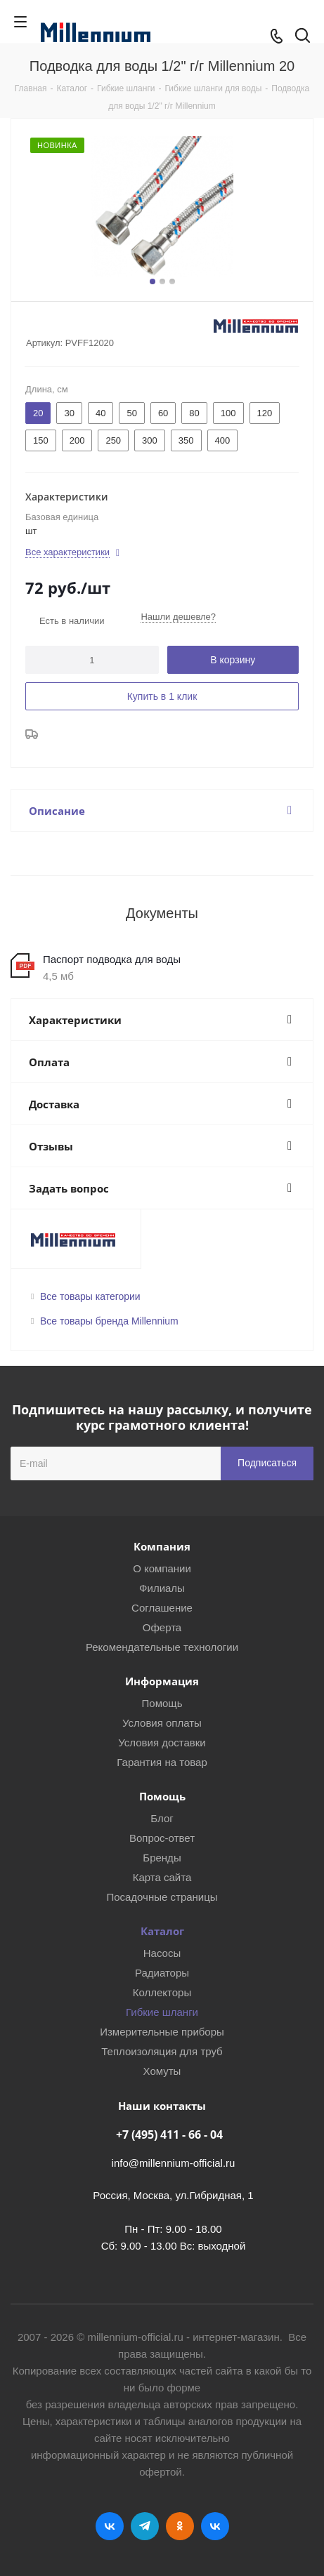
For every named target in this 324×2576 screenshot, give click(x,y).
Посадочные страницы (161, 1897)
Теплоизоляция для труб (161, 2051)
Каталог (162, 1931)
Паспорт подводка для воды (112, 959)
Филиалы (162, 1588)
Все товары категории (90, 1296)
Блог (161, 1818)
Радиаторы (162, 1973)
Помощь (162, 1703)
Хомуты (162, 2071)
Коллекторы (162, 1992)
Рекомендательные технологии (162, 1647)
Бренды (162, 1858)
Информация (162, 1681)
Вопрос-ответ (162, 1838)
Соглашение (162, 1608)
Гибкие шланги (162, 2012)
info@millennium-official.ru (173, 2163)
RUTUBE (215, 2526)
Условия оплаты (162, 1723)
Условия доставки (161, 1742)
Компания (162, 1546)
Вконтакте (110, 2526)
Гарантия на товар (162, 1762)
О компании (162, 1568)
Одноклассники (180, 2526)
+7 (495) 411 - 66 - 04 (169, 2134)
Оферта (162, 1627)
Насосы (162, 1953)
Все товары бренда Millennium (109, 1321)
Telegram (145, 2526)
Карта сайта (162, 1877)
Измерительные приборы (162, 2032)
